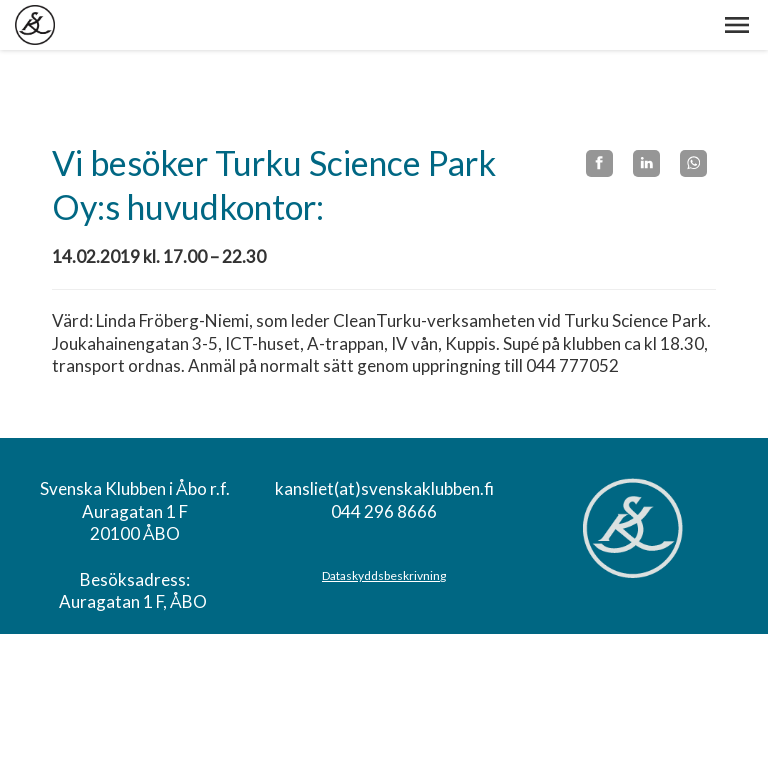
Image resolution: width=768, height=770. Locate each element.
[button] (737, 25)
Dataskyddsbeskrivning (384, 575)
